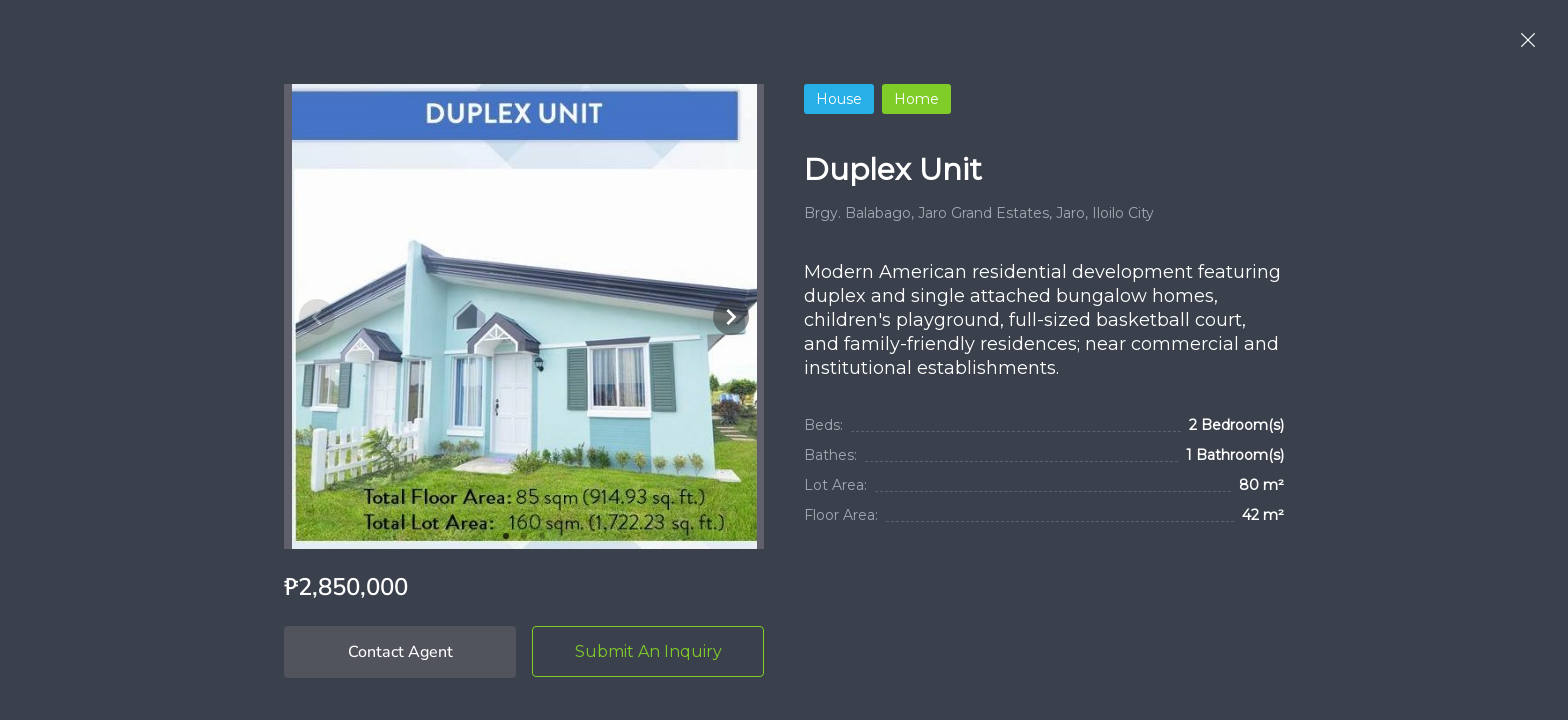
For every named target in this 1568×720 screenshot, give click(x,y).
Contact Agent (400, 652)
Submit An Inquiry (648, 651)
